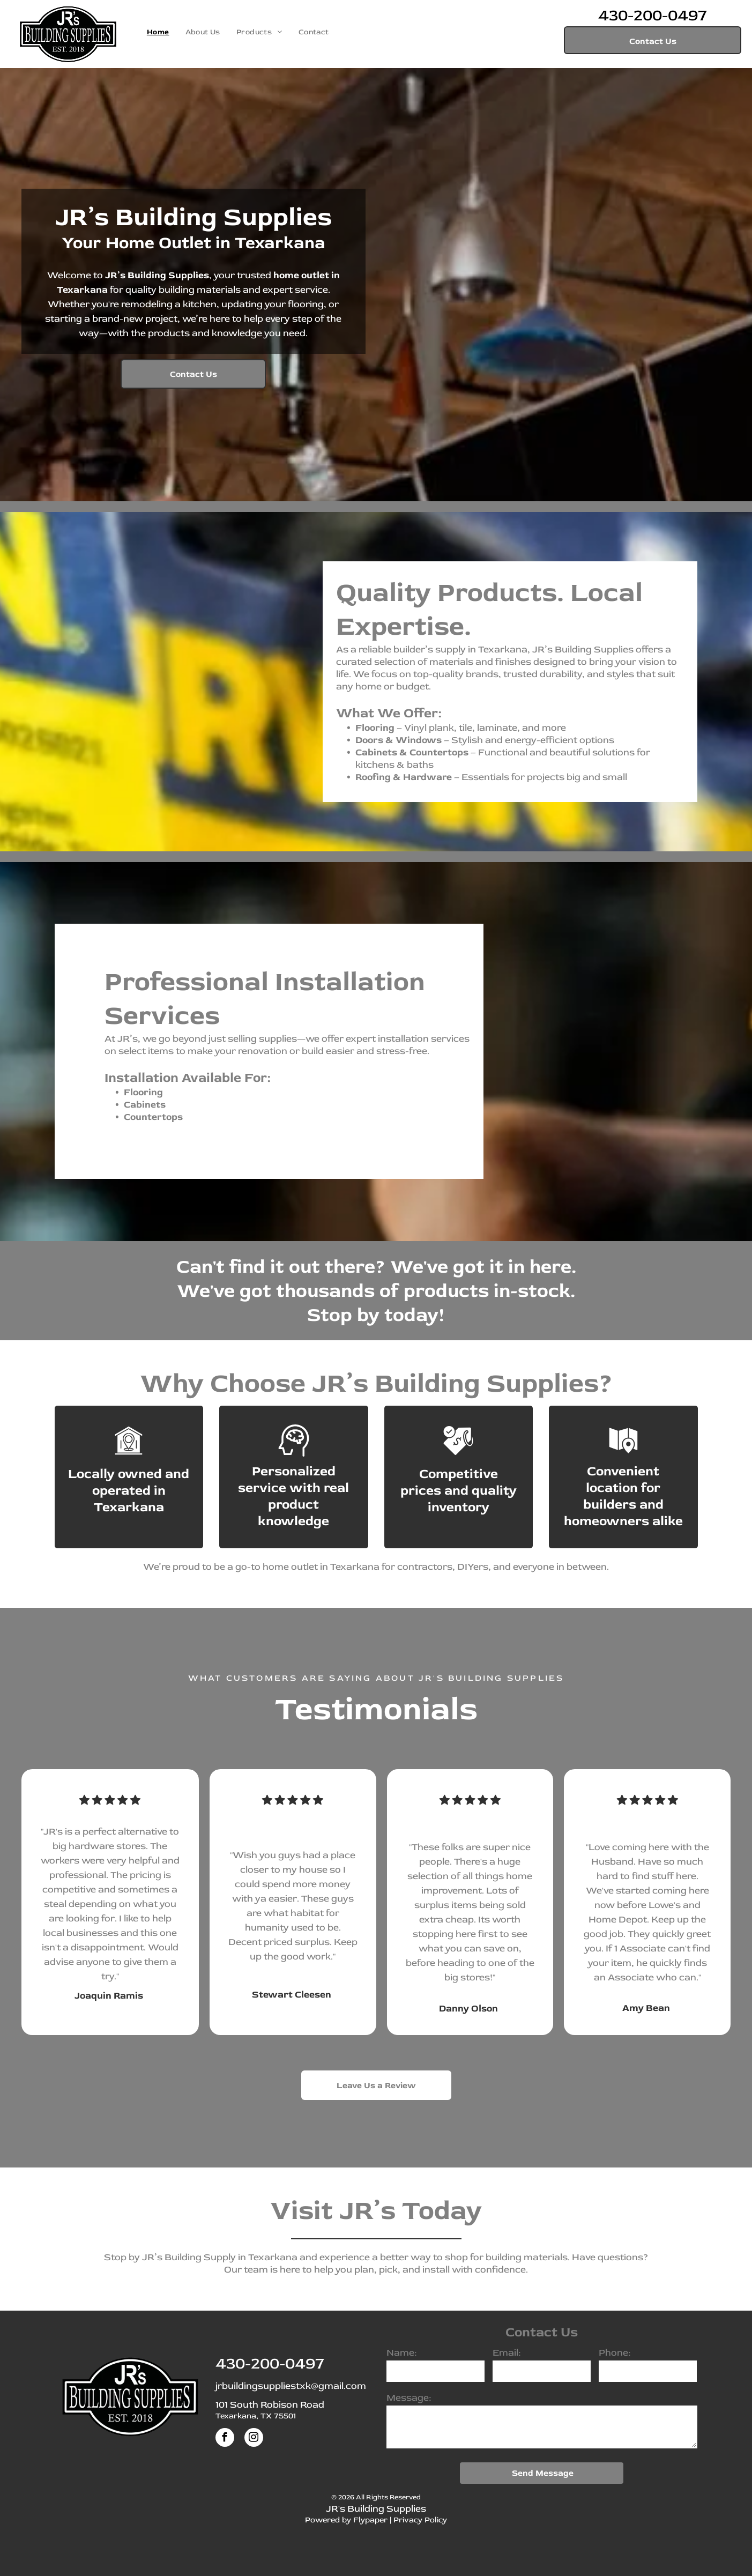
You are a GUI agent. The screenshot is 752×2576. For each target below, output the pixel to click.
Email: (506, 2353)
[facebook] (224, 2438)
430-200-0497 (652, 15)
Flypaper (370, 2520)
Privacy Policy (420, 2520)
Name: (401, 2353)
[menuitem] (158, 31)
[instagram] (253, 2438)
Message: (408, 2398)
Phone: (614, 2353)
